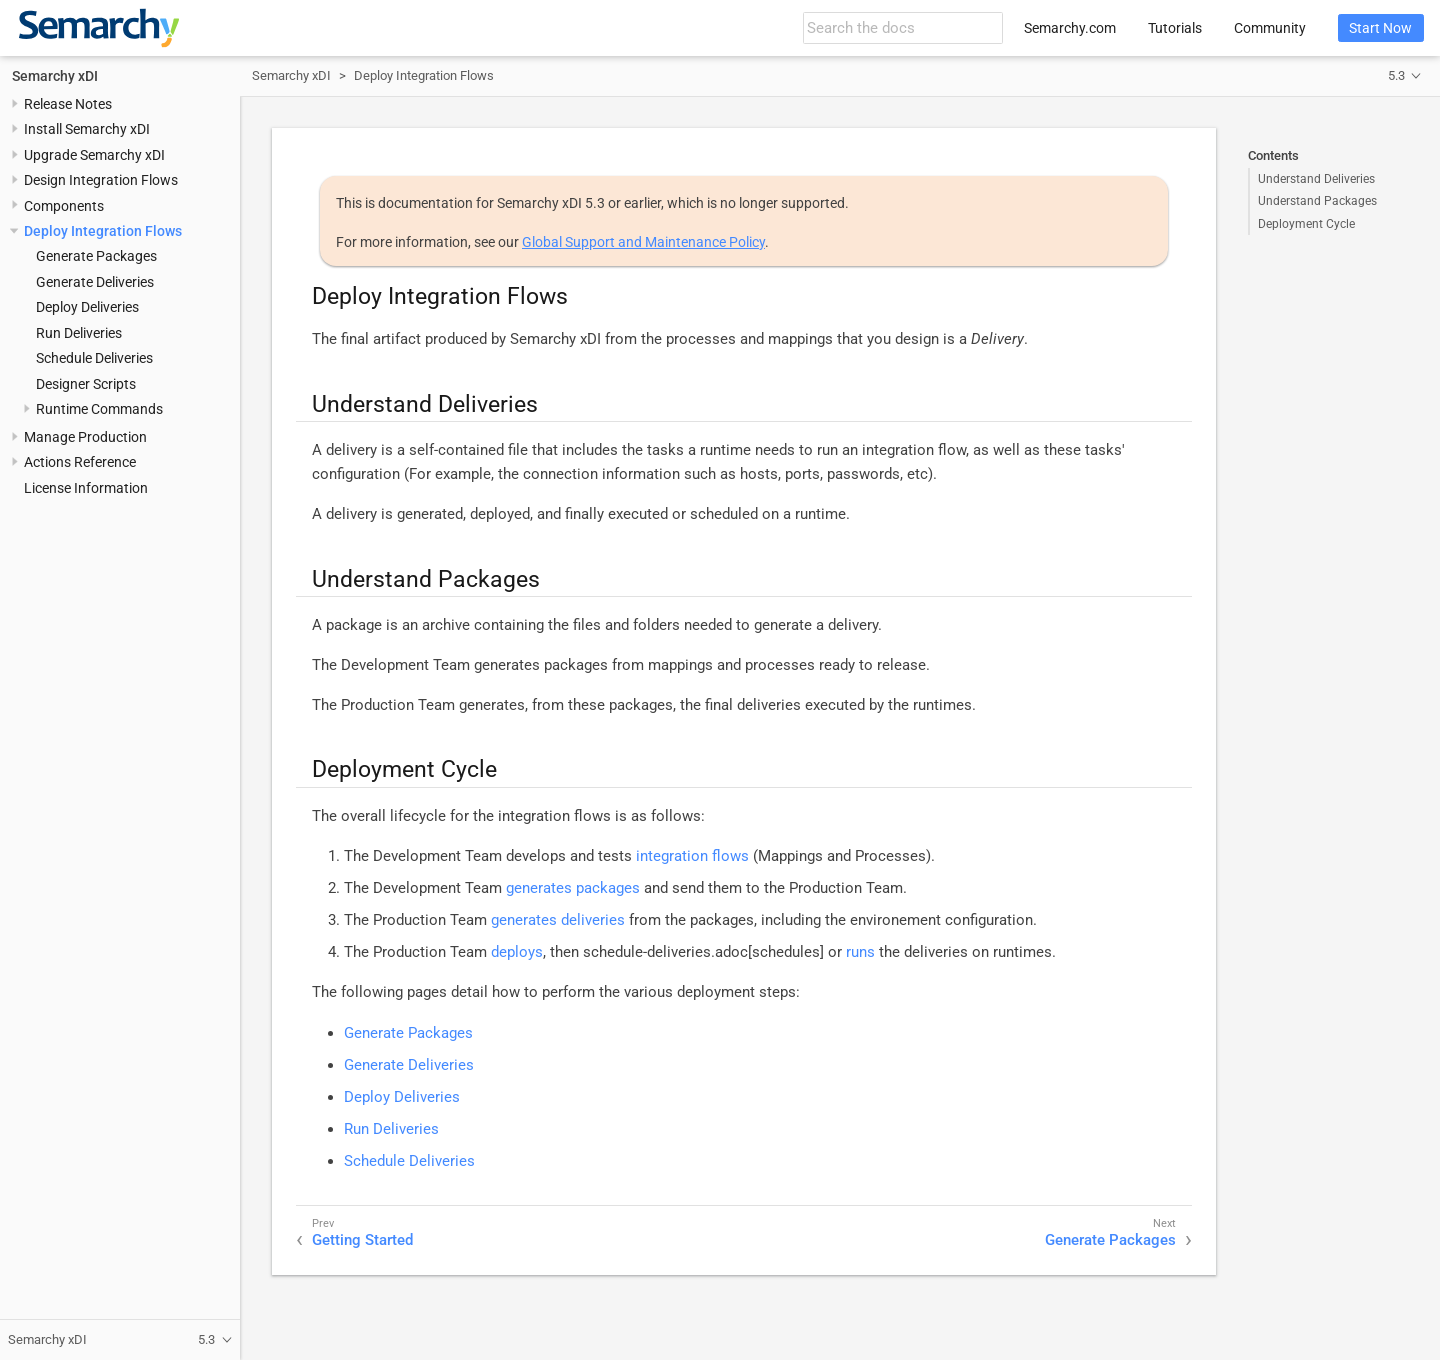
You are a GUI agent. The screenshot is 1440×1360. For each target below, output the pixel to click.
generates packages (573, 888)
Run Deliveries (79, 333)
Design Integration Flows (101, 180)
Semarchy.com (1070, 28)
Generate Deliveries (95, 282)
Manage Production (85, 437)
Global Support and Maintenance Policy (643, 242)
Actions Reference (80, 462)
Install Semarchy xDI (87, 129)
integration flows (692, 856)
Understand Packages (1317, 201)
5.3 (1396, 75)
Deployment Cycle (1306, 224)
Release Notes (68, 104)
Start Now (1380, 28)
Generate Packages (96, 256)
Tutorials (1175, 28)
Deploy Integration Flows (103, 231)
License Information (86, 488)
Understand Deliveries (1316, 179)
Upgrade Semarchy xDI (94, 155)
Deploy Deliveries (87, 307)
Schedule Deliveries (94, 358)
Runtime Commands (99, 409)
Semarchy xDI (55, 76)
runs (860, 952)
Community (1270, 28)
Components (64, 206)
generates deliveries (558, 920)
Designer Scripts (86, 384)
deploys (517, 952)
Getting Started (362, 1240)
